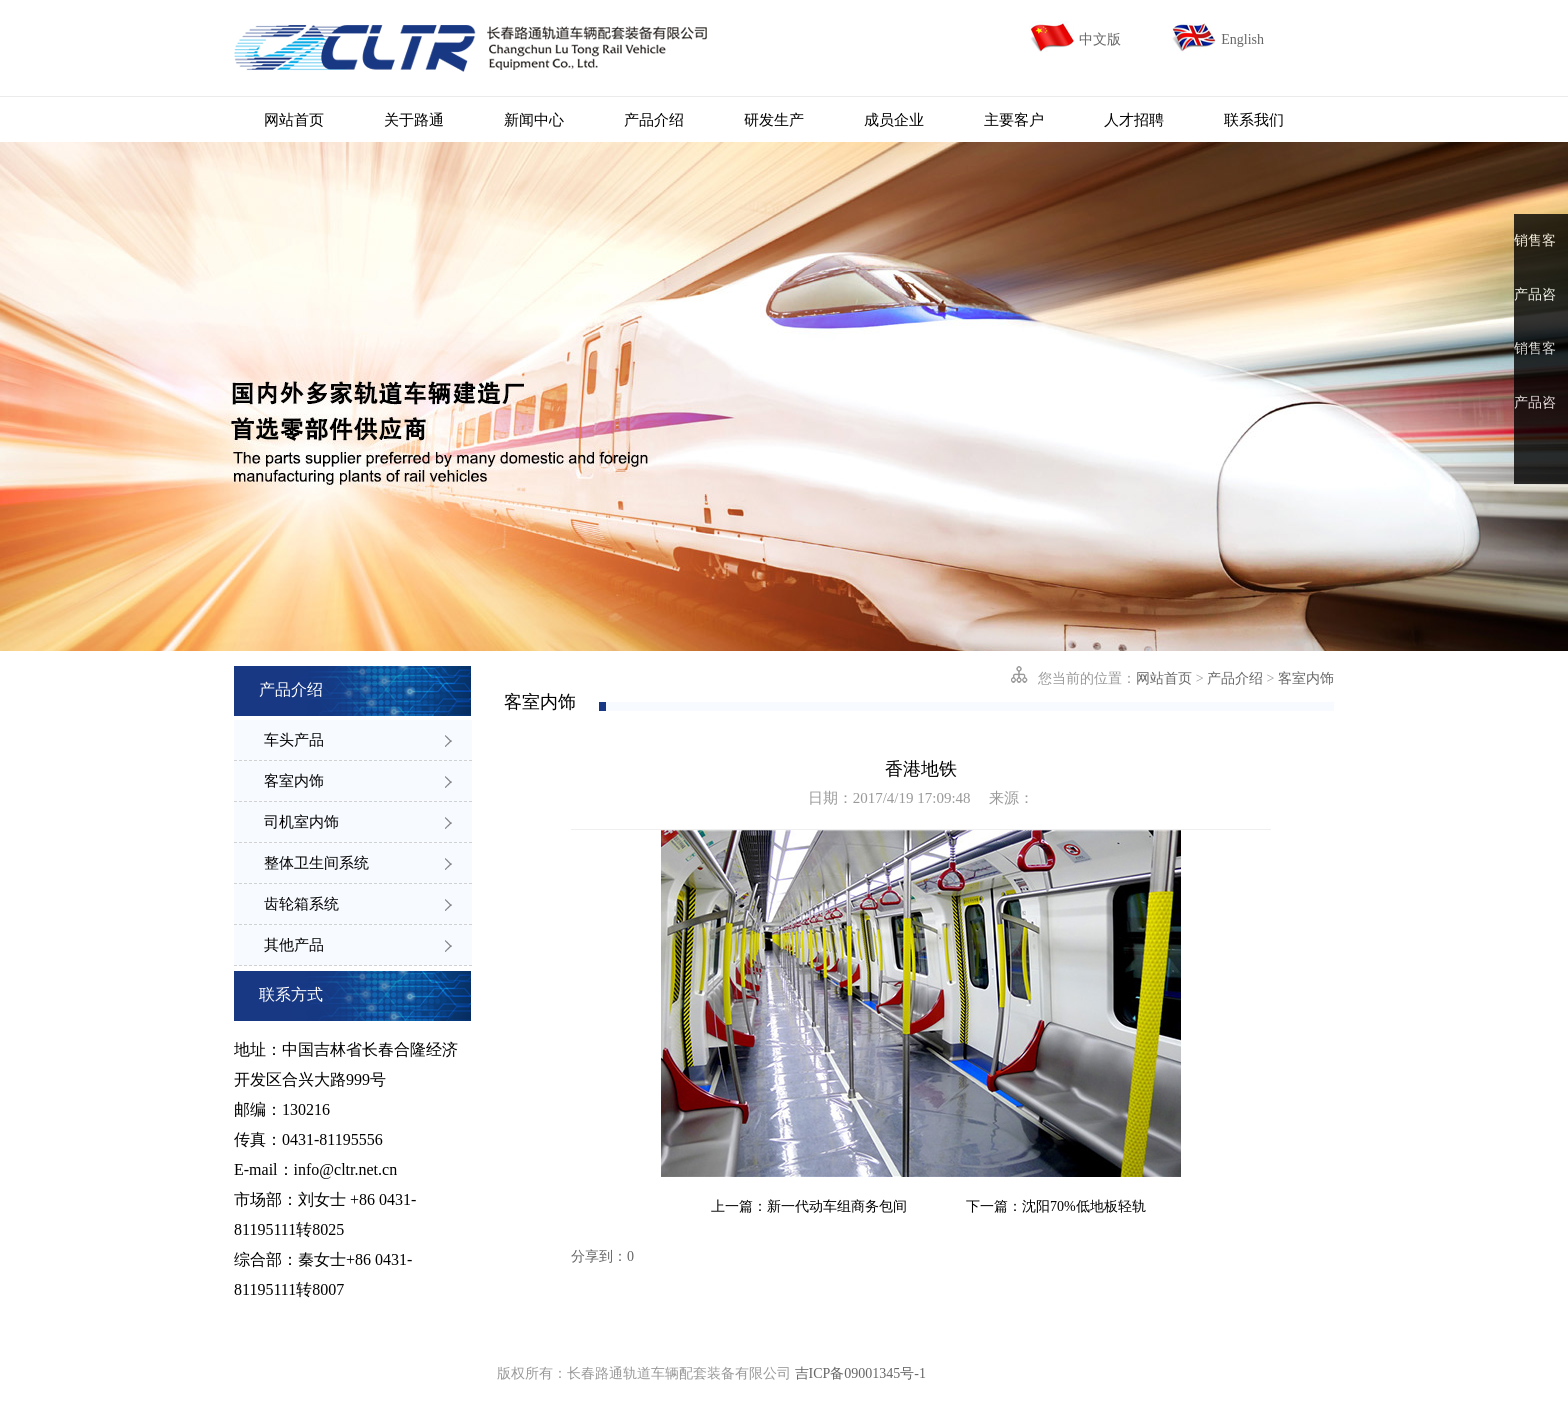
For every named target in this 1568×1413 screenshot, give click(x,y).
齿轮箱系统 (358, 904)
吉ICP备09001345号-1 (860, 1373)
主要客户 (1014, 119)
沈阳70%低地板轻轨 (1084, 1206)
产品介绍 (654, 119)
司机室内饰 (358, 822)
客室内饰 (358, 781)
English (1242, 39)
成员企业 (894, 119)
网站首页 (294, 119)
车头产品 (358, 740)
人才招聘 (1134, 119)
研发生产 (774, 119)
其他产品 (358, 945)
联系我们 (1254, 119)
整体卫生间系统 (358, 863)
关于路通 (414, 119)
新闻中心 (534, 119)
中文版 (1100, 39)
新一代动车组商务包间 (837, 1206)
